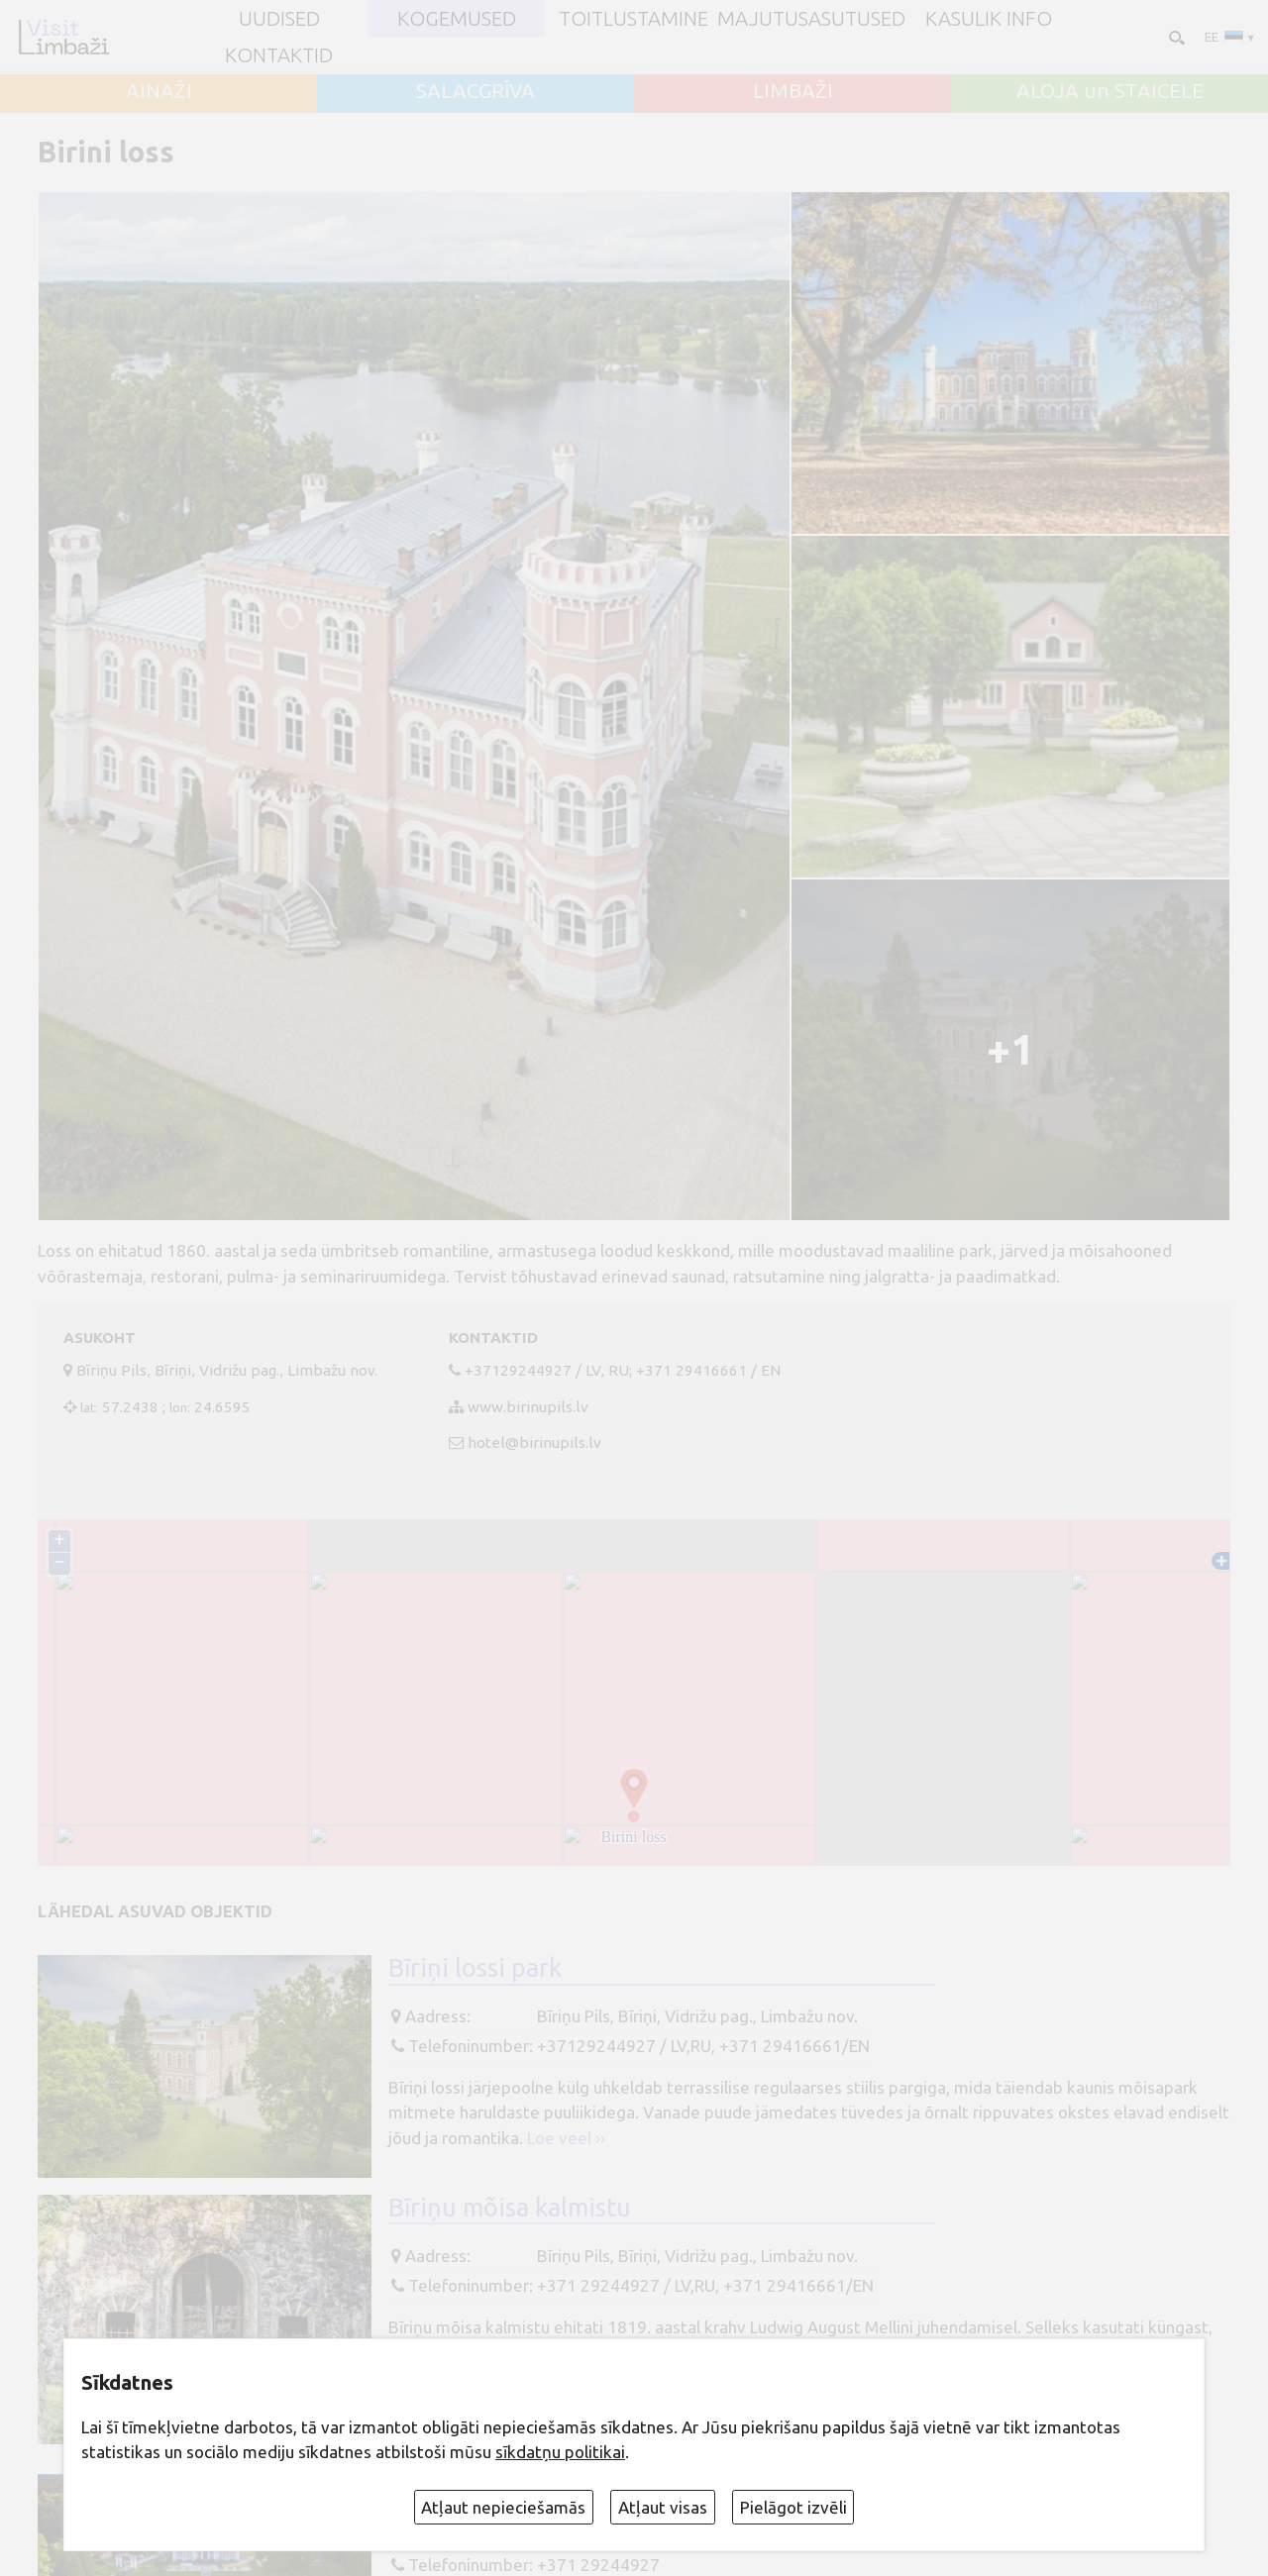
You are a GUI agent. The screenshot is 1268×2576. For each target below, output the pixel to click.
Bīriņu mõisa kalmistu (509, 2207)
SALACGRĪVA (475, 91)
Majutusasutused (811, 19)
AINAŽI (159, 91)
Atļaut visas (662, 2507)
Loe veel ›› (566, 2137)
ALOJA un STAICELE (1110, 91)
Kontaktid (279, 55)
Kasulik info (988, 19)
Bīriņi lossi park (475, 1967)
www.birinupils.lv (528, 1406)
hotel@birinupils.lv (534, 1442)
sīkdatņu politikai (560, 2451)
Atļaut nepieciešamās (503, 2507)
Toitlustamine (633, 19)
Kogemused (456, 19)
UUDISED (279, 19)
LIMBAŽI (793, 91)
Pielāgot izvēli (793, 2507)
